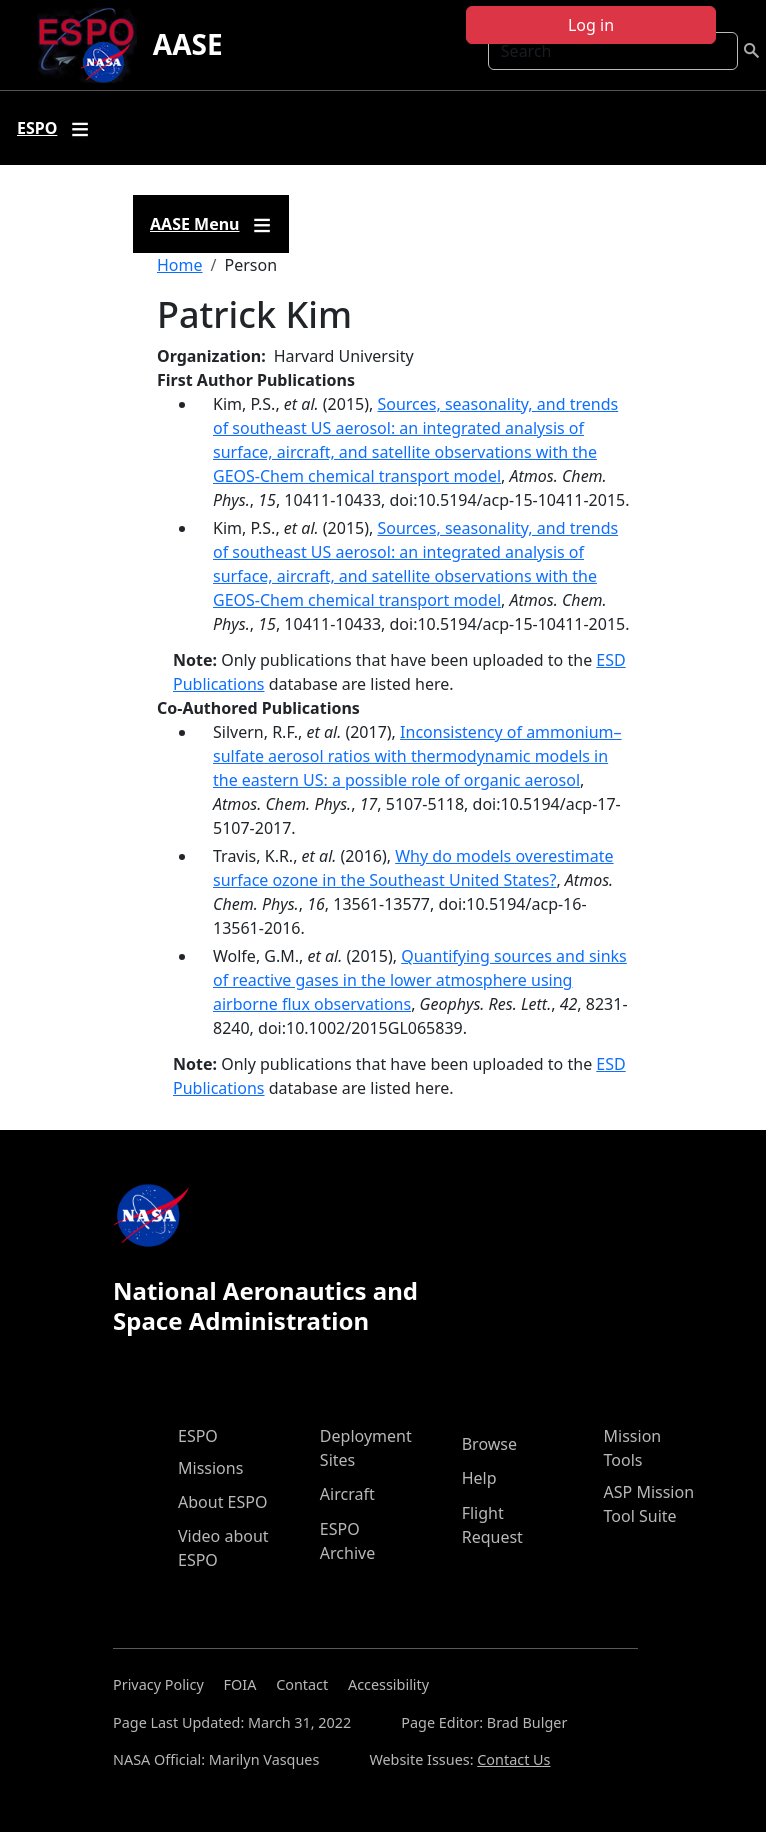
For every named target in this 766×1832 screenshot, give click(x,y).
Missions (210, 1468)
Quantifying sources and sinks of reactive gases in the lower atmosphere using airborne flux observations (420, 980)
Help (479, 1478)
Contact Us (513, 1759)
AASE (188, 44)
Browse (489, 1444)
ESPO (198, 1436)
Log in (591, 25)
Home (180, 265)
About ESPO (222, 1502)
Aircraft (347, 1494)
